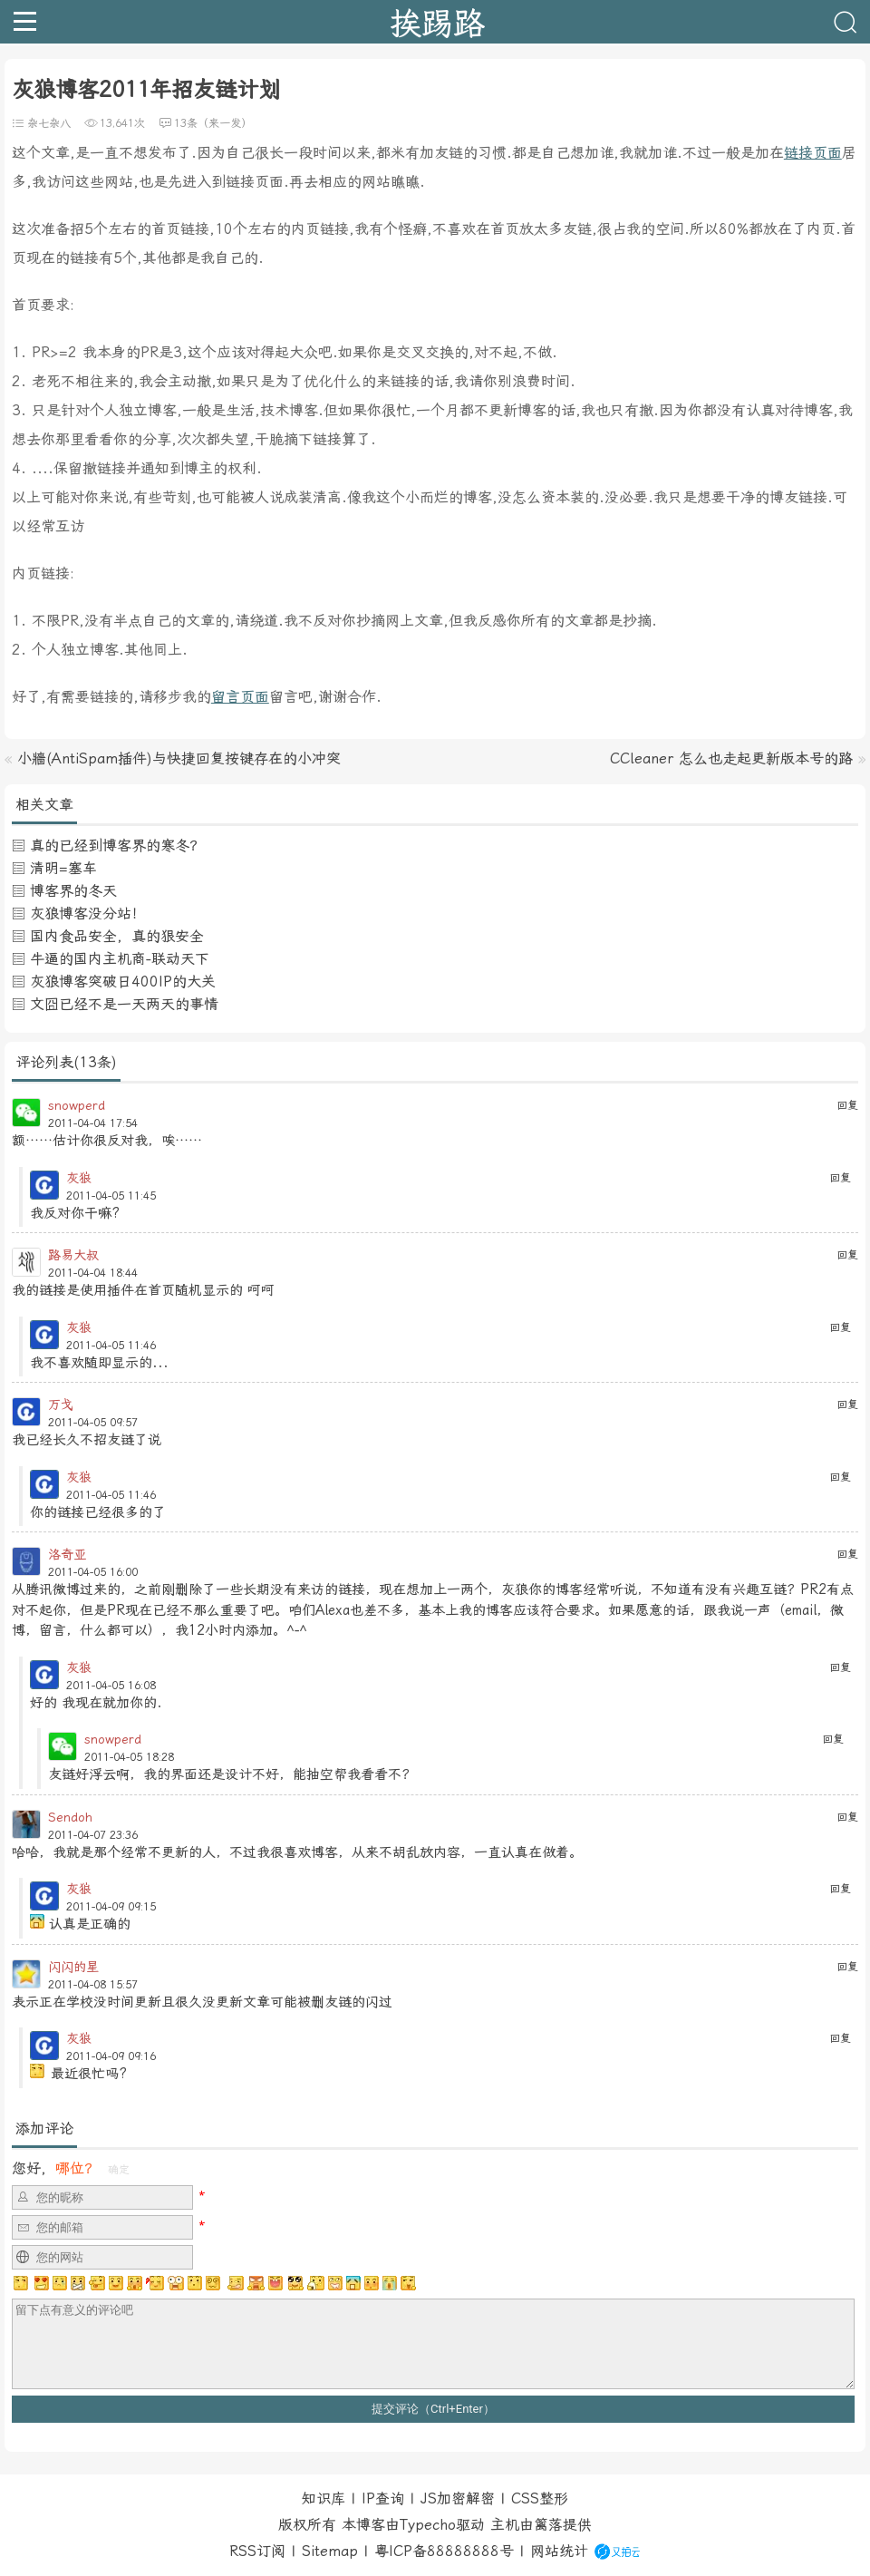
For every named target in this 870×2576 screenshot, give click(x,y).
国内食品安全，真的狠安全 (117, 936)
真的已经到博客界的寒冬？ (117, 845)
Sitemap (330, 2551)
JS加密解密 (457, 2498)
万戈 (60, 1404)
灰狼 (79, 1178)
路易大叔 (73, 1255)
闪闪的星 (73, 1966)
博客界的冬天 (73, 890)
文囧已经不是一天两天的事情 (124, 1004)
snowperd (76, 1105)
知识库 (323, 2498)
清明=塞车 (63, 868)
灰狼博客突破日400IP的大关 (123, 981)
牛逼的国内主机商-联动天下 (119, 958)
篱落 (548, 2524)
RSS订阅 (257, 2551)
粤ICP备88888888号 (444, 2551)
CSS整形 (539, 2498)
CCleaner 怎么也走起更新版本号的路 (731, 758)
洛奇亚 (67, 1554)
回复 (847, 1105)
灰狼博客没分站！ (88, 913)
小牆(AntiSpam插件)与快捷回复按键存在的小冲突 (179, 758)
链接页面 (813, 152)
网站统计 (559, 2551)
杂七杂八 (49, 123)
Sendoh (70, 1817)
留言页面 (240, 696)
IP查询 (383, 2498)
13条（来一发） (213, 123)
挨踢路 (437, 21)
